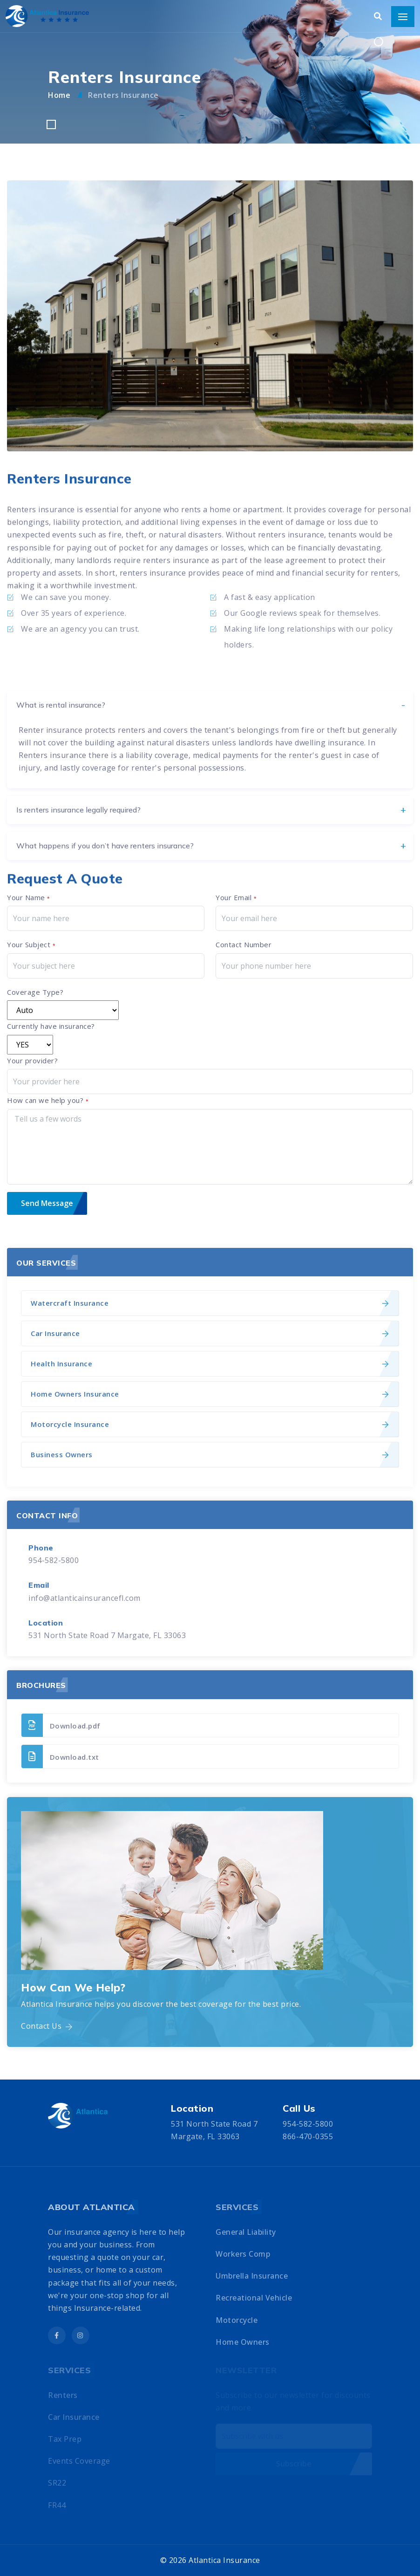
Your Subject (31, 944)
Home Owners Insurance (75, 1393)
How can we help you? (47, 1100)
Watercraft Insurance (69, 1303)
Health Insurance (61, 1363)
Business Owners (62, 1454)
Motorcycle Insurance (70, 1424)
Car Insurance (55, 1333)
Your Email (236, 897)
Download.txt (60, 1756)
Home (60, 95)
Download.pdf (61, 1725)
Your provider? (32, 1060)
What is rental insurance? (60, 815)
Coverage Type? (35, 992)
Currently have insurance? (51, 1026)
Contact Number (243, 944)
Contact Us (47, 2026)
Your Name (28, 897)
